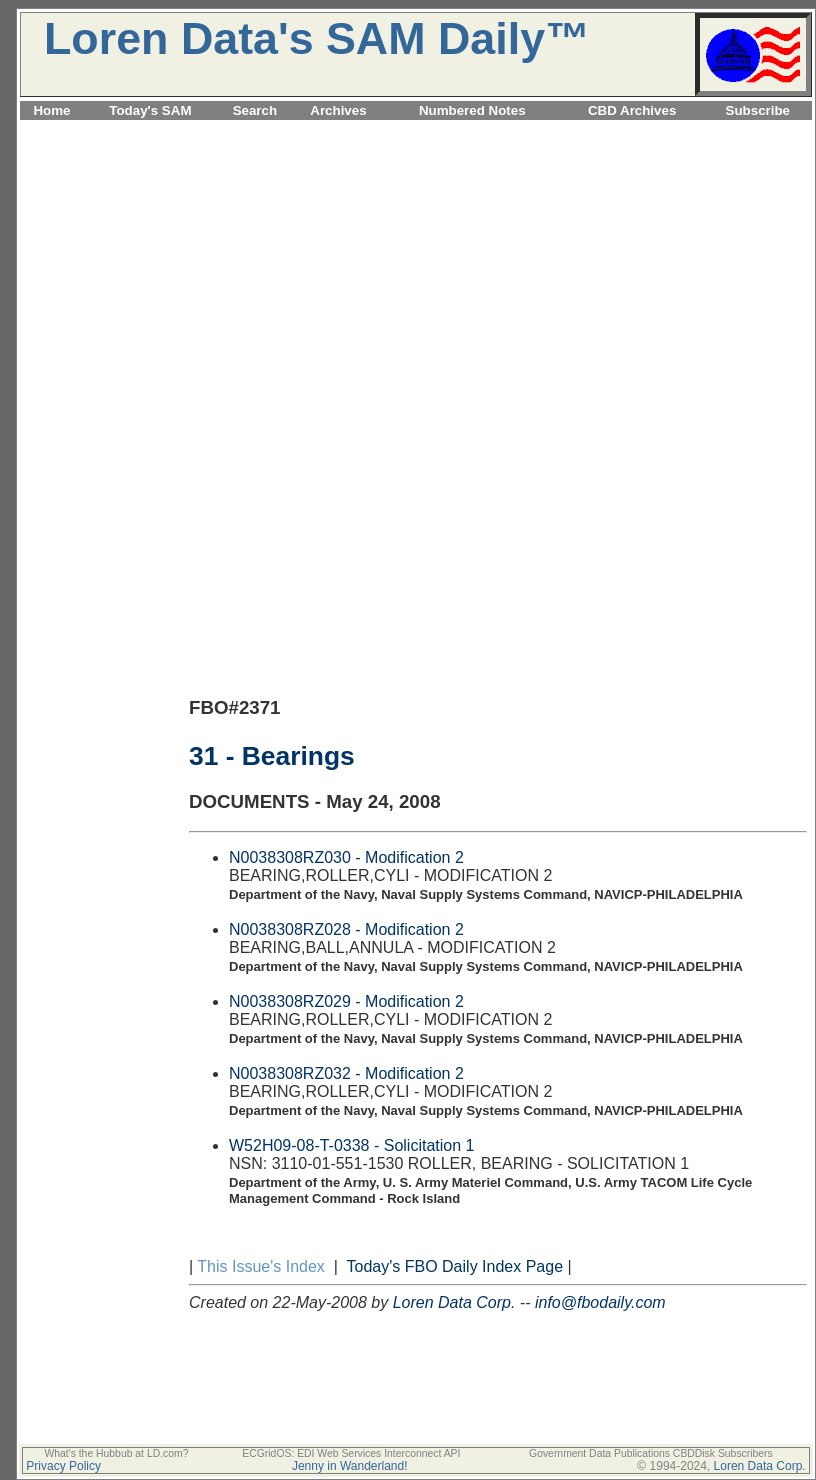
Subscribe (758, 110)
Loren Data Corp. (454, 1302)
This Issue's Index (261, 1266)
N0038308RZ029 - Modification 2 (346, 1001)
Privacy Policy (63, 1466)
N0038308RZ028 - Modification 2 (346, 929)
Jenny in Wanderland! (350, 1466)
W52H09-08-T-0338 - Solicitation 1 (351, 1145)
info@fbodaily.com (600, 1302)
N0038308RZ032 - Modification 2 (346, 1073)
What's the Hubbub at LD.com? (116, 1453)
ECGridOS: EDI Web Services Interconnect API (351, 1453)
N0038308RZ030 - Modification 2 (346, 857)
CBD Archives (632, 110)
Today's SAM (150, 110)
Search (255, 110)
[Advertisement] (416, 264)
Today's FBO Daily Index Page (455, 1266)
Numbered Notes (472, 110)
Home (51, 110)
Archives (338, 110)
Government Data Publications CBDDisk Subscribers (651, 1453)
